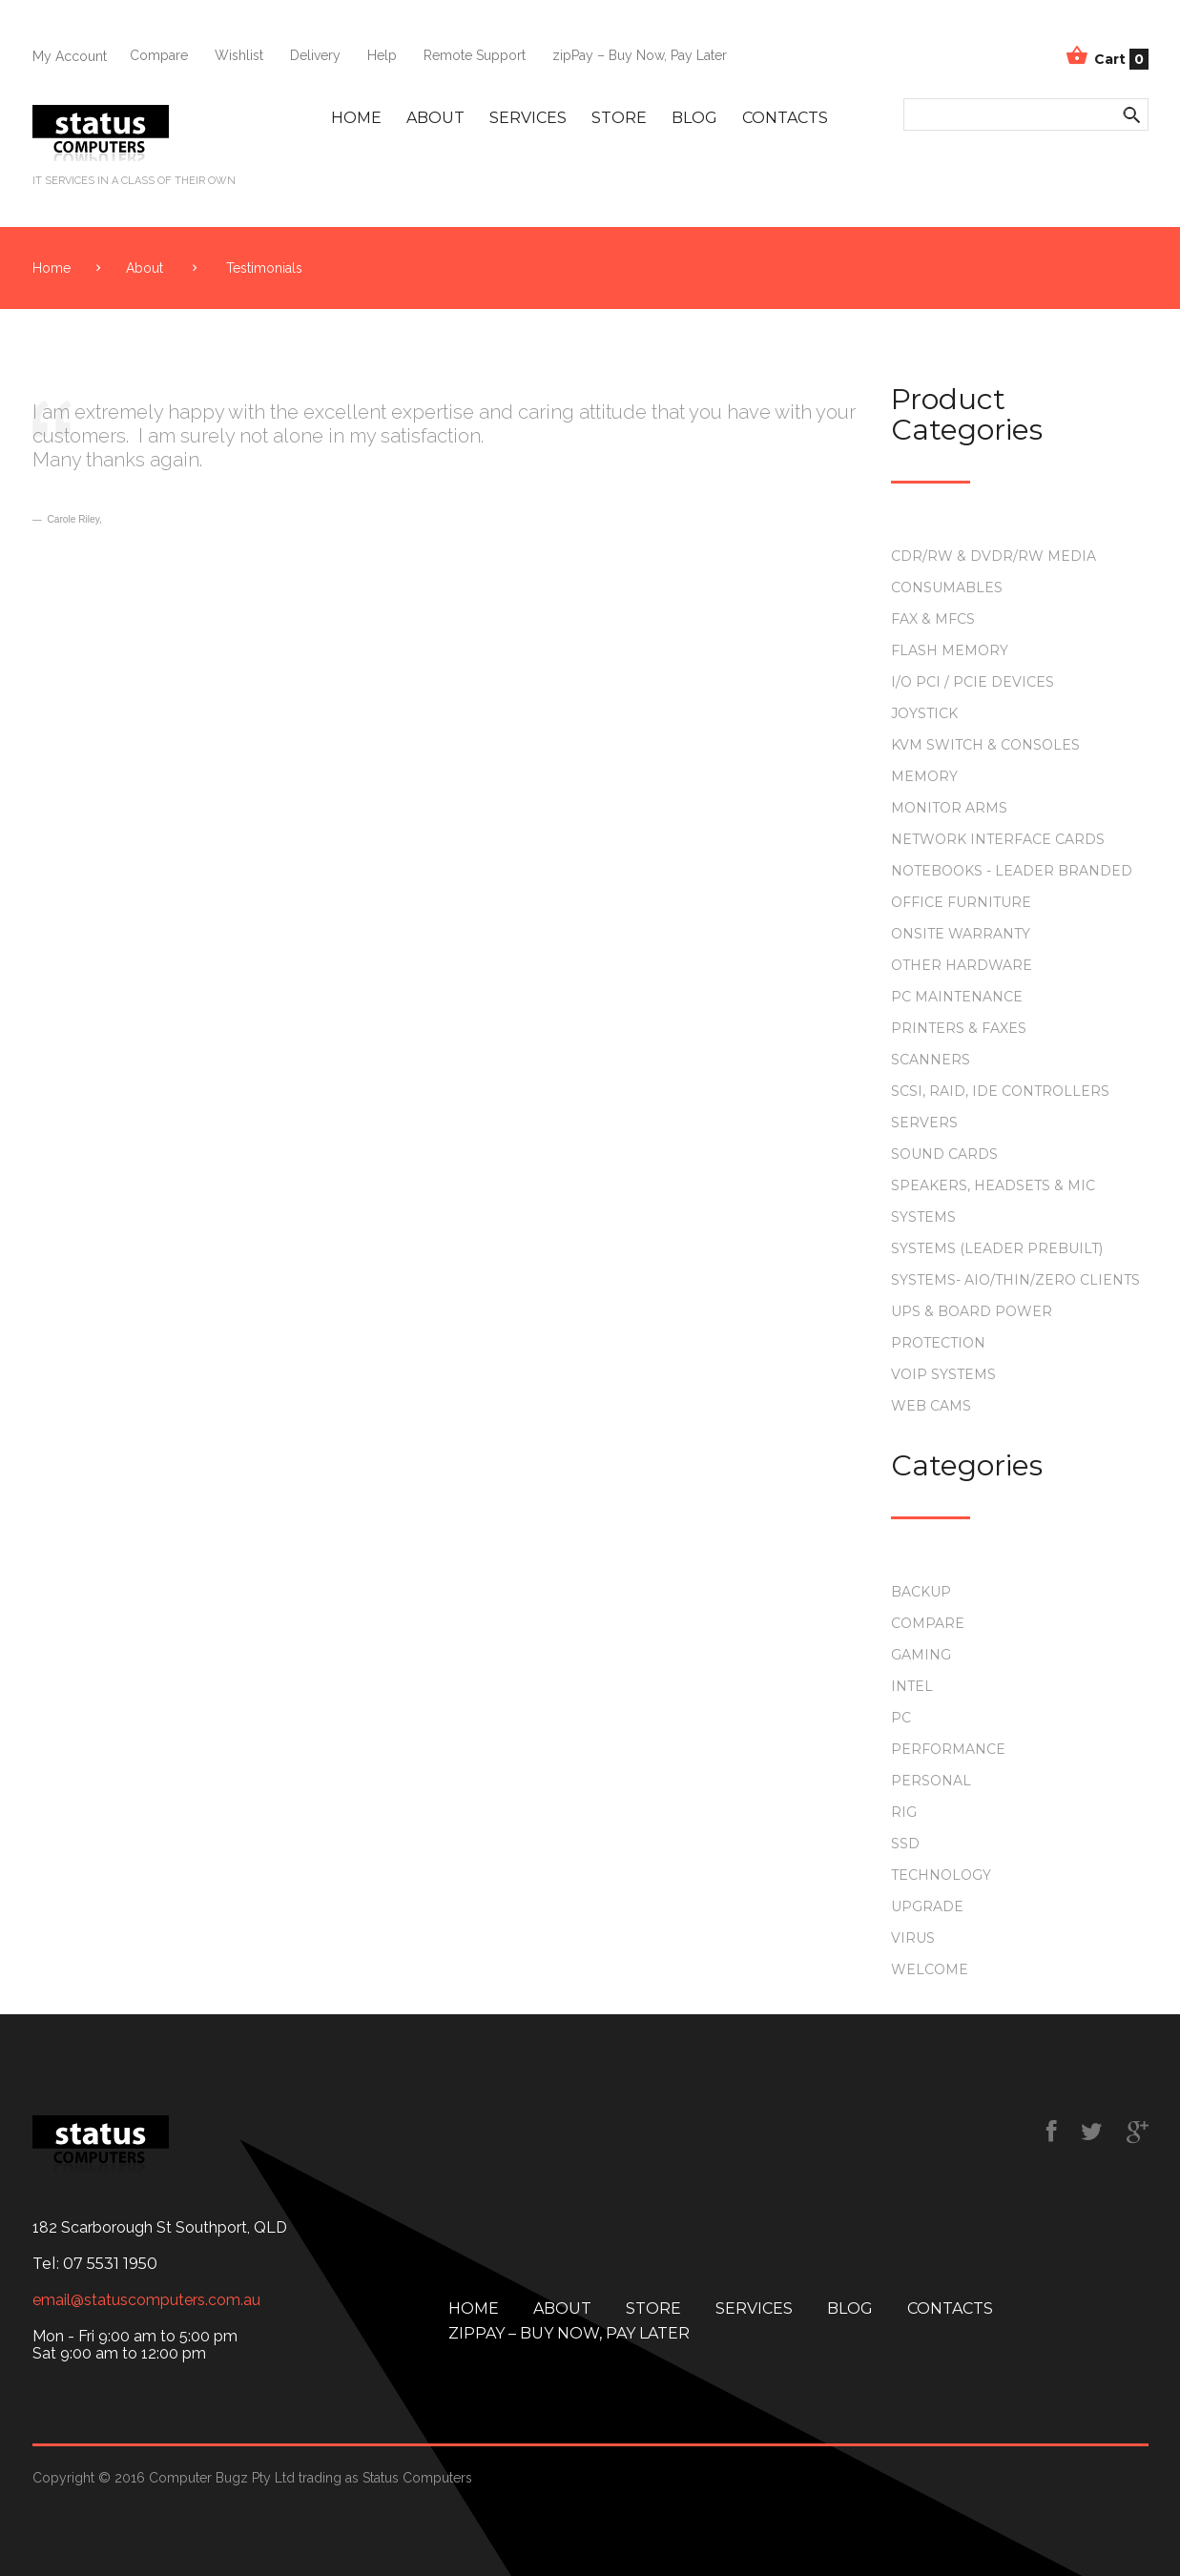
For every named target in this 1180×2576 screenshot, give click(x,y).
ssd (905, 1843)
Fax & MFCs (933, 619)
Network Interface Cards (998, 839)
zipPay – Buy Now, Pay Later (639, 55)
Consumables (947, 587)
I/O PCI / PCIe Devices (972, 681)
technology (941, 1875)
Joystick (924, 713)
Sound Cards (944, 1154)
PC (901, 1717)
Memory (924, 776)
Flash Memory (949, 650)
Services (528, 118)
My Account (69, 56)
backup (921, 1591)
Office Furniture (961, 902)
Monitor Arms (949, 807)
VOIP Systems (943, 1374)
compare (927, 1623)
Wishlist (239, 55)
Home (356, 118)
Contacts (785, 118)
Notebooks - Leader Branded (1011, 870)
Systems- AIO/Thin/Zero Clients (1015, 1279)
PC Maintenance (957, 996)
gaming (921, 1654)
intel (912, 1686)
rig (904, 1812)
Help (382, 55)
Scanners (930, 1059)
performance (948, 1749)
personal (931, 1780)
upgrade (927, 1906)
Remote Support (475, 55)
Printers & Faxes (958, 1028)
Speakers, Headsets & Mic (993, 1185)
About (435, 118)
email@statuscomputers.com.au (146, 2300)
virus (913, 1938)
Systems (923, 1217)
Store (619, 118)
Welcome (929, 1969)
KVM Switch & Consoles (985, 744)
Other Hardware (961, 965)
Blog (694, 118)
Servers (924, 1122)
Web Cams (931, 1405)
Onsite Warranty (960, 933)
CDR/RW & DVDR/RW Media (993, 556)
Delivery (315, 55)
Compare (159, 55)
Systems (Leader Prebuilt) (997, 1248)
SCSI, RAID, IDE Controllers (1000, 1091)
